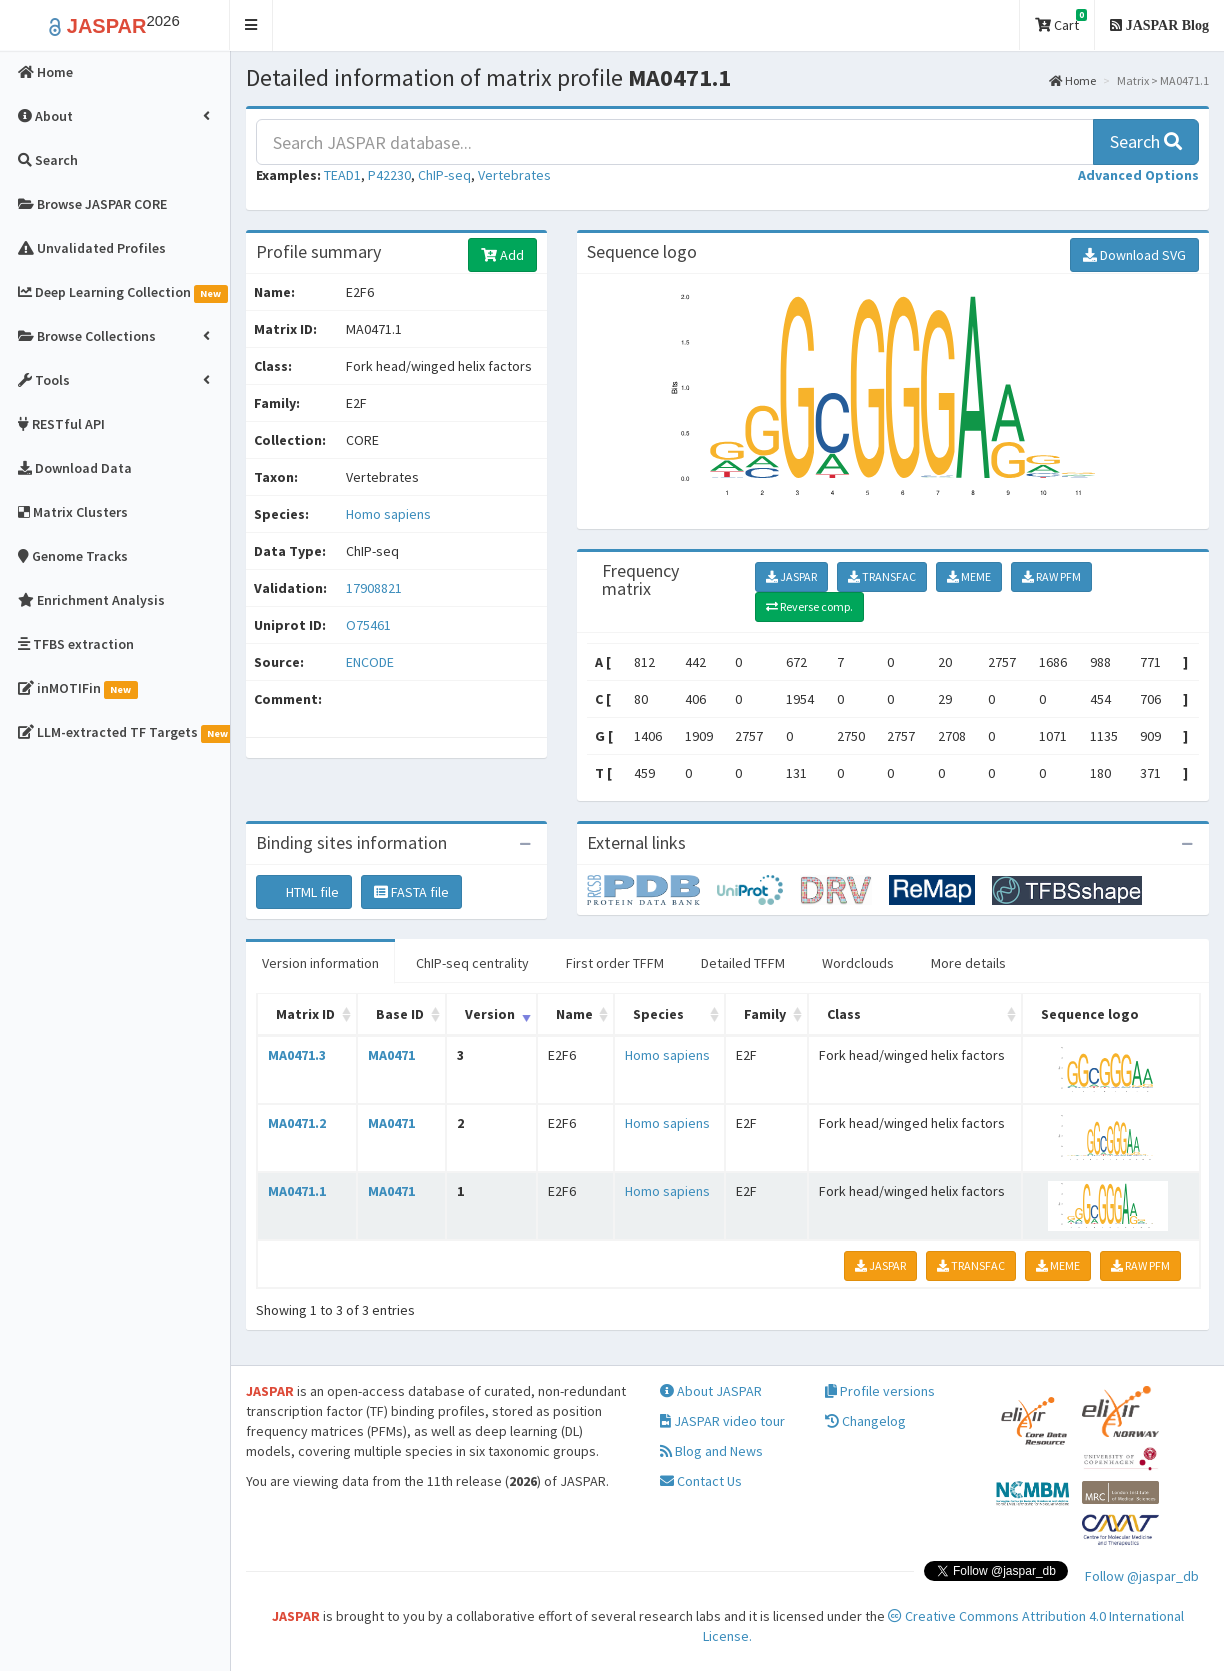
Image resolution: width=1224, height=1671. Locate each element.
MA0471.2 (297, 1123)
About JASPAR (711, 1391)
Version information (320, 963)
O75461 (370, 625)
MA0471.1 (297, 1191)
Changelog (865, 1421)
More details (968, 963)
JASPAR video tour (722, 1421)
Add (502, 255)
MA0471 (391, 1055)
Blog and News (711, 1451)
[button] (251, 25)
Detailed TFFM (743, 963)
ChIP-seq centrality (472, 963)
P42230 (389, 175)
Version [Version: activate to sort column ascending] (490, 1014)
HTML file (304, 892)
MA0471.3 (297, 1055)
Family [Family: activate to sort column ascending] (765, 1014)
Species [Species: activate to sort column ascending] (658, 1014)
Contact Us (701, 1481)
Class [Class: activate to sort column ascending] (844, 1014)
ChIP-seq (444, 175)
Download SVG (1134, 255)
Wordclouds (858, 963)
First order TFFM (615, 963)
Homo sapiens (388, 514)
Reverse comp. (809, 606)
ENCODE (370, 662)
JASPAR (791, 576)
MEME (969, 576)
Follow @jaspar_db (1142, 1576)
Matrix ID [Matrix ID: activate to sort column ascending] (305, 1014)
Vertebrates (514, 175)
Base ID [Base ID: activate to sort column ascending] (400, 1014)
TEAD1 (342, 175)
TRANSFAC (882, 576)
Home (1072, 80)
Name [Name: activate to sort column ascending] (574, 1014)
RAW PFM (1051, 576)
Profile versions (880, 1391)
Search (1146, 141)
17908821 (374, 588)
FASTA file (411, 892)
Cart (1061, 21)
